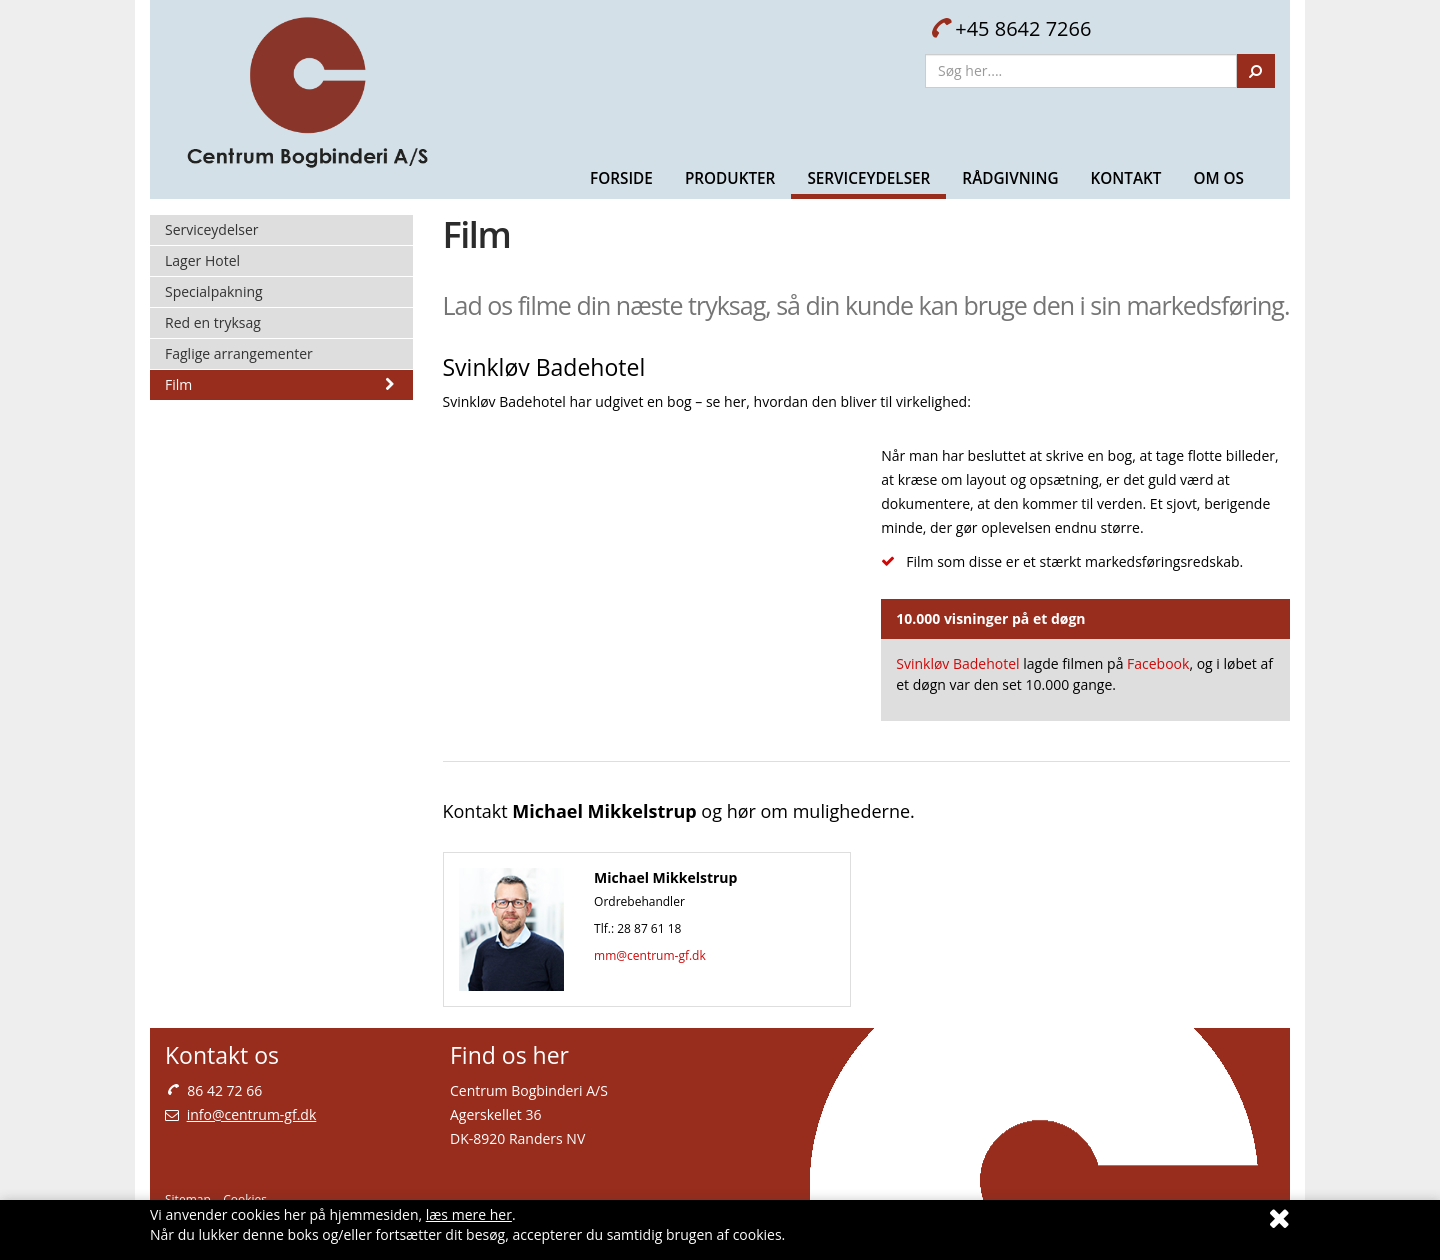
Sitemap (188, 1199)
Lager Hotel (202, 260)
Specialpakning (214, 291)
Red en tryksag (213, 322)
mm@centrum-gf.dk (650, 955)
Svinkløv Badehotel (957, 663)
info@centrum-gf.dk (252, 1114)
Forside (621, 178)
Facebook (1158, 663)
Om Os (1218, 178)
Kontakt (1125, 178)
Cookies (245, 1199)
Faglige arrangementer (239, 353)
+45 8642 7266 (1010, 28)
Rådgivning (1010, 178)
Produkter (730, 178)
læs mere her (469, 1214)
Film (281, 384)
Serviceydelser (868, 178)
